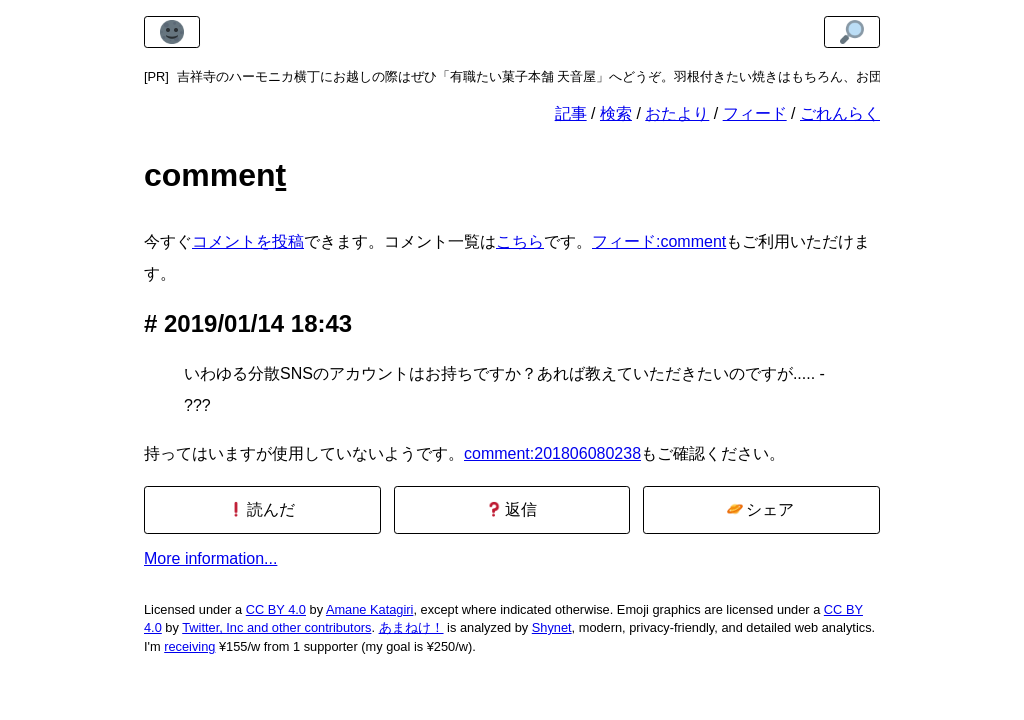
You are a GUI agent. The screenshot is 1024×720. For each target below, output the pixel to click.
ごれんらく (840, 113)
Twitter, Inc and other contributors (276, 627)
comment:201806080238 (552, 453)
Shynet (552, 627)
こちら (520, 241)
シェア (760, 509)
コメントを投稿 (248, 241)
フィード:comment (659, 241)
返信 (511, 509)
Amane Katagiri (370, 609)
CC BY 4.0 (276, 609)
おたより (677, 113)
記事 (571, 113)
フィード (755, 113)
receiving (189, 646)
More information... (210, 558)
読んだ (261, 509)
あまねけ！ (411, 627)
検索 (616, 113)
